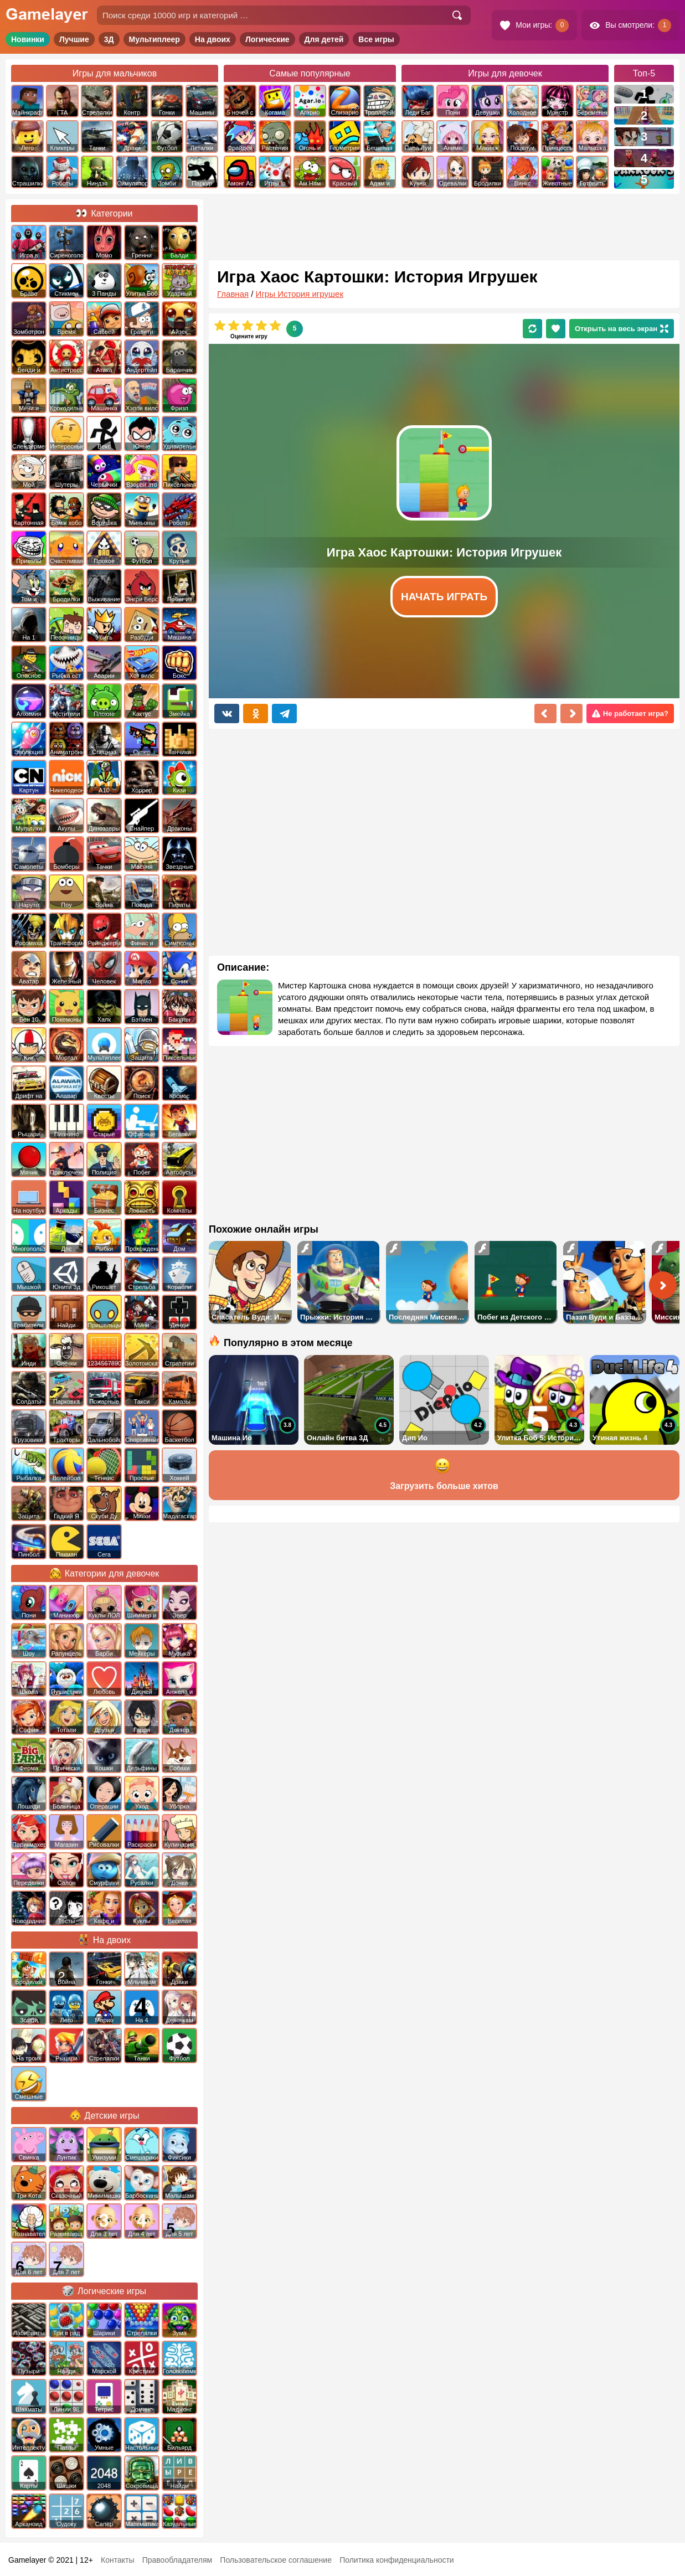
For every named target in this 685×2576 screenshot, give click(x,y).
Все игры (376, 39)
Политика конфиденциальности (396, 2560)
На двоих (212, 39)
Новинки (27, 39)
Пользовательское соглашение (276, 2560)
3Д (109, 39)
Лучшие (74, 39)
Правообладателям (177, 2560)
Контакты (117, 2560)
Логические (267, 39)
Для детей (324, 39)
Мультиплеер (154, 39)
